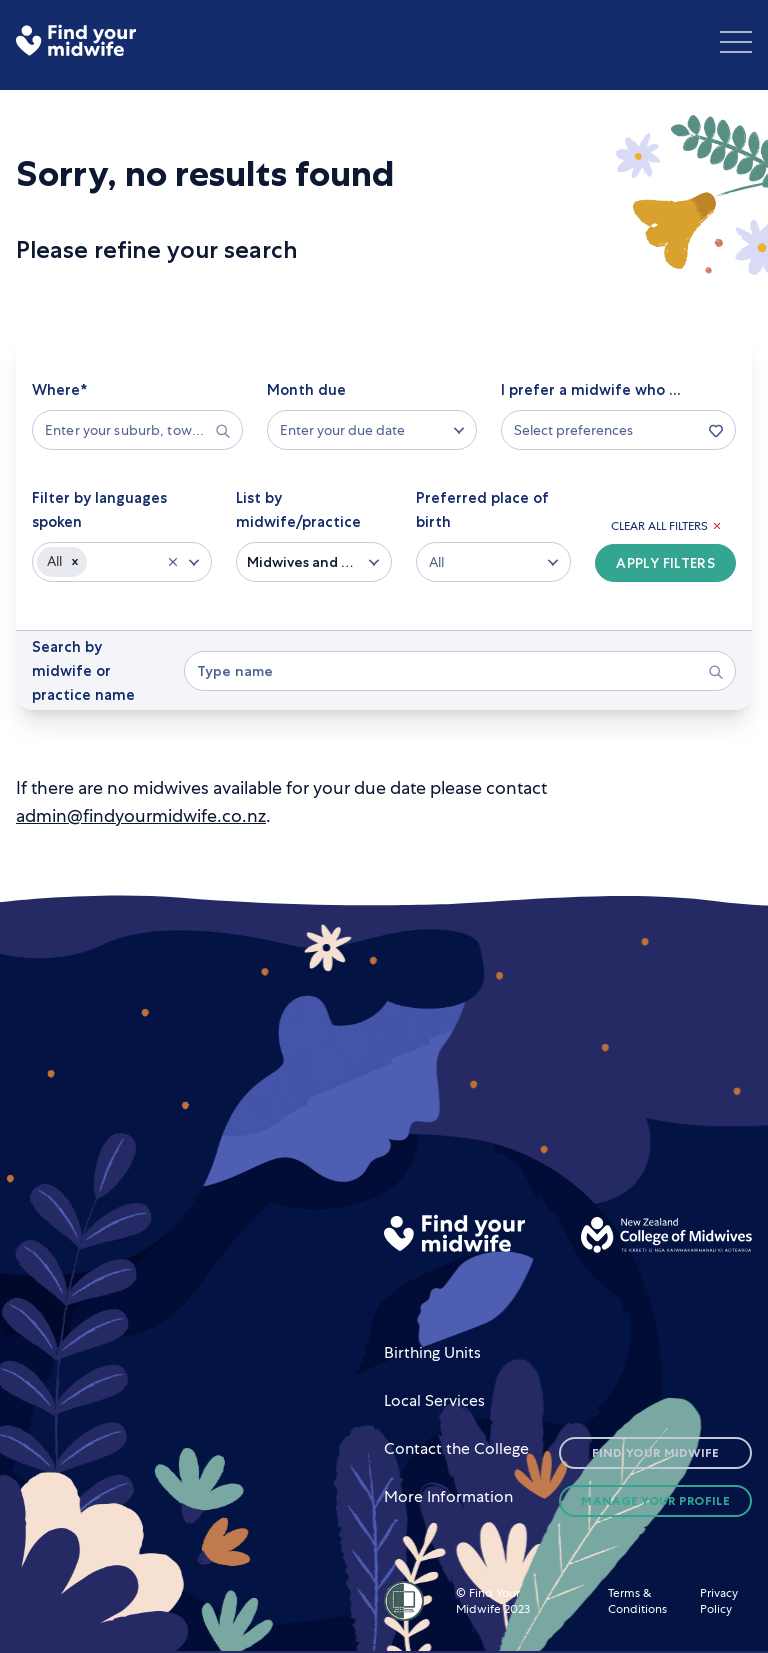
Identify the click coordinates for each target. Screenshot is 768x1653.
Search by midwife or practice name (83, 671)
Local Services (434, 1400)
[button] (75, 562)
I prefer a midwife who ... (591, 390)
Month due (306, 390)
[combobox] (128, 429)
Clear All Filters (665, 526)
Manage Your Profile (655, 1500)
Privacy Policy (719, 1601)
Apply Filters (665, 563)
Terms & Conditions (637, 1601)
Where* (59, 390)
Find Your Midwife (656, 1452)
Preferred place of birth (482, 510)
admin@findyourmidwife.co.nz (141, 815)
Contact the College (456, 1448)
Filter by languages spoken (99, 510)
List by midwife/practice (298, 510)
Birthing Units (432, 1352)
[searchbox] (137, 430)
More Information (448, 1496)
